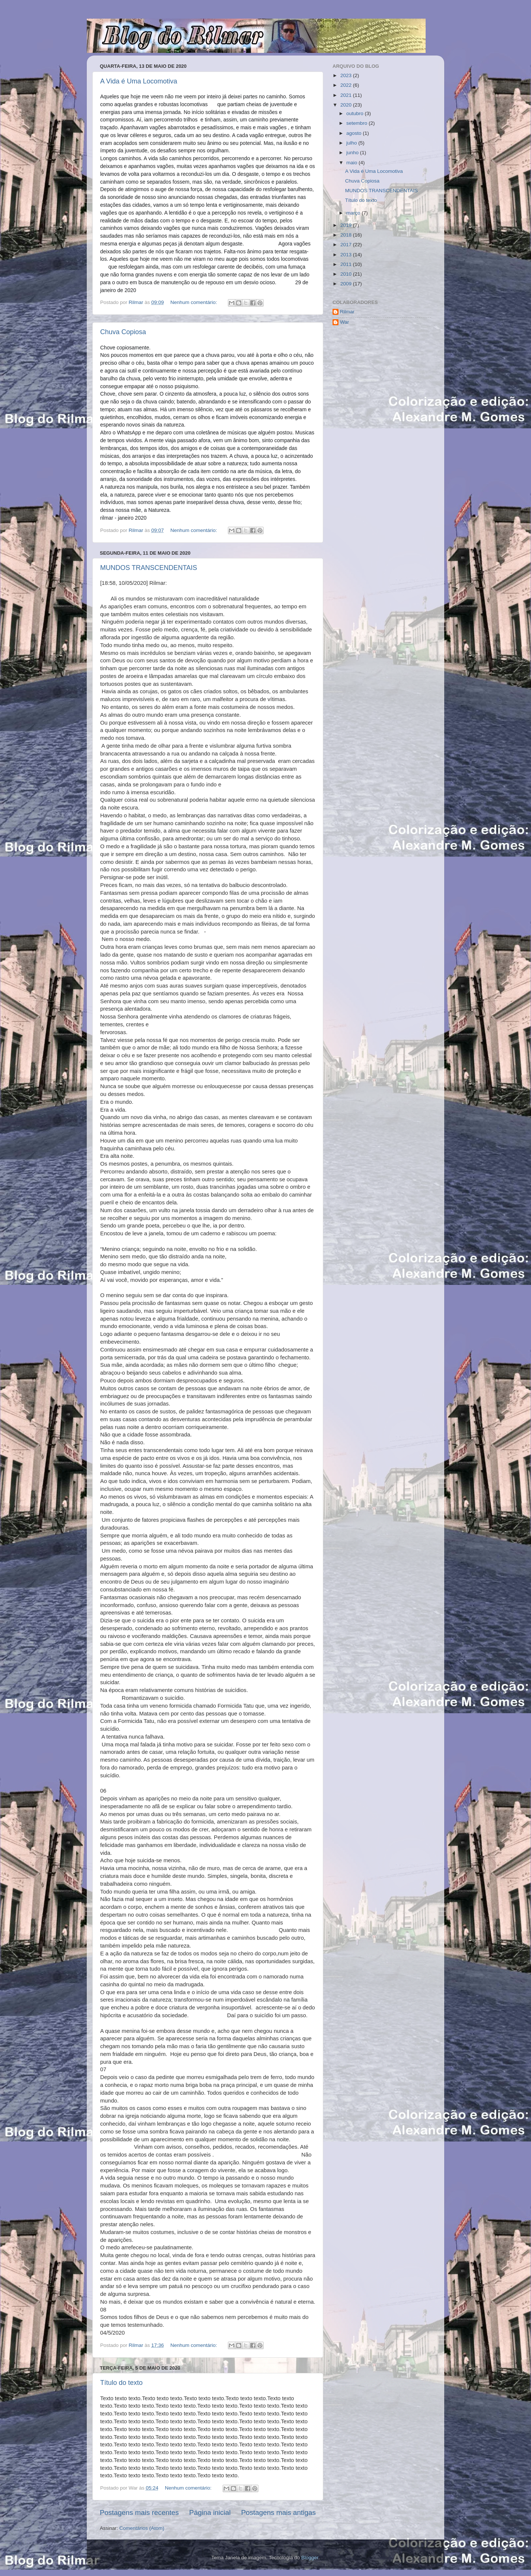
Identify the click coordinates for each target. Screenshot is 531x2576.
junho (353, 152)
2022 (346, 85)
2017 (346, 244)
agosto (354, 133)
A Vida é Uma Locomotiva (138, 81)
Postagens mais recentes (139, 2512)
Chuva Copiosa (123, 332)
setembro (357, 123)
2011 (346, 264)
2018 (346, 235)
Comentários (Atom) (142, 2528)
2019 (346, 225)
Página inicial (209, 2512)
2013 (346, 254)
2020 (346, 105)
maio (352, 162)
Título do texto (121, 2382)
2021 (346, 95)
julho (352, 143)
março (354, 213)
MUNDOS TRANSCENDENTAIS (148, 567)
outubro (355, 113)
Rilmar (347, 311)
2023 (346, 75)
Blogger (309, 2557)
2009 (346, 283)
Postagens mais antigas (278, 2512)
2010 (346, 274)
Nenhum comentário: (194, 302)
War (344, 322)
